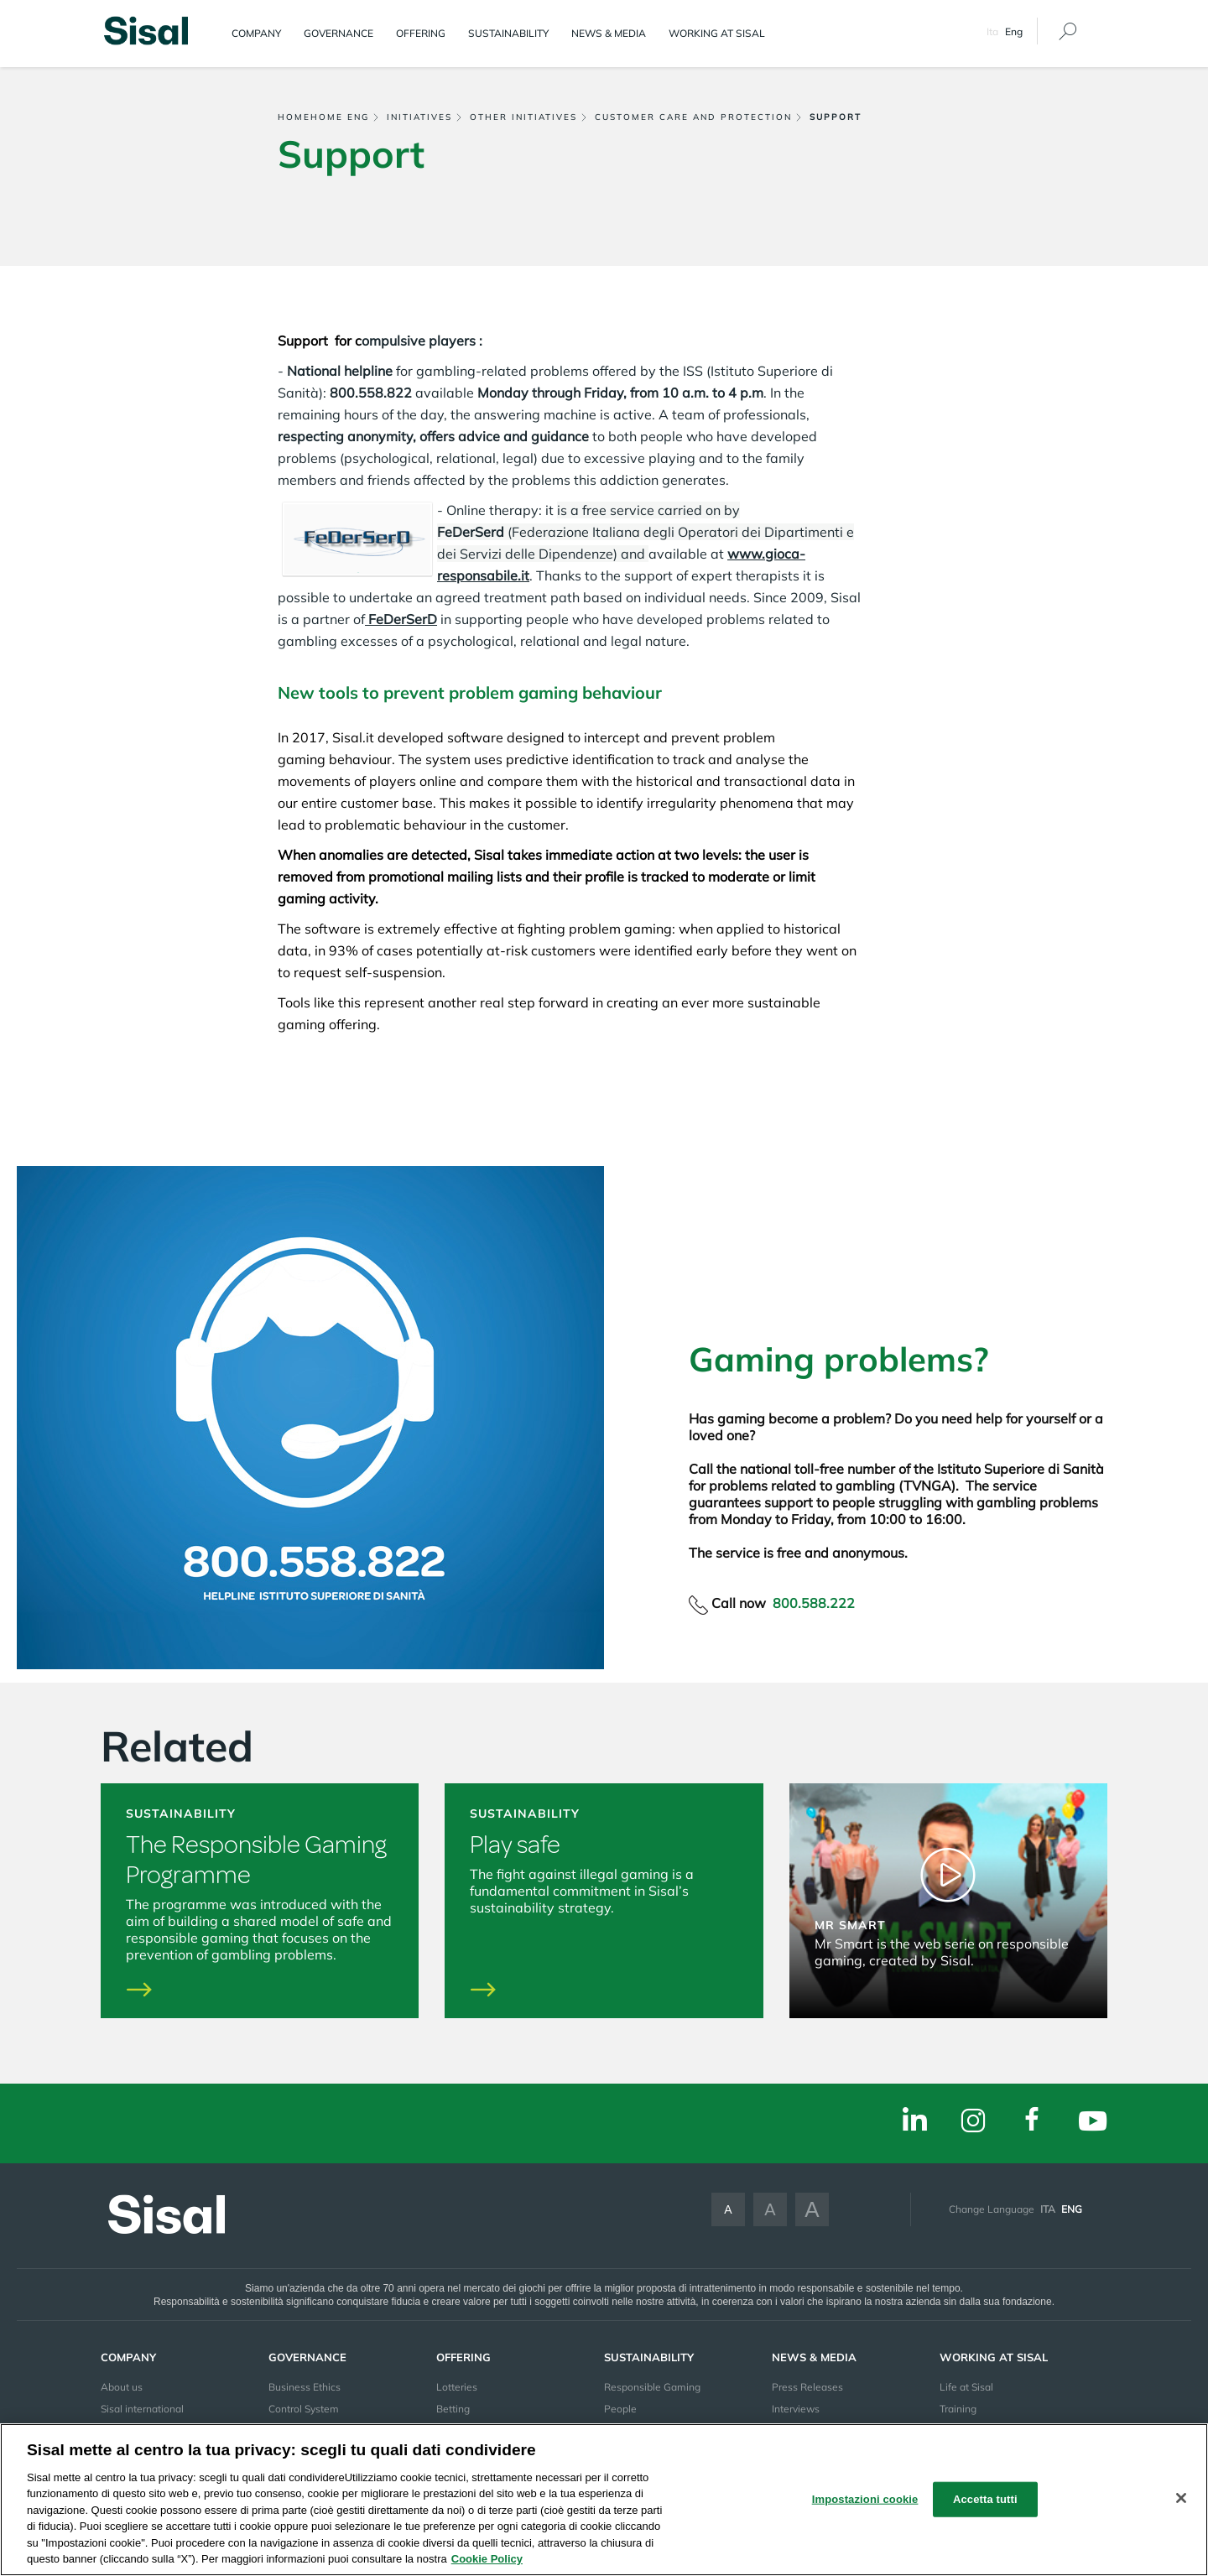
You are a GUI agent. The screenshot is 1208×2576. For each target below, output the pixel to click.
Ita (992, 31)
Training (958, 2408)
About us (122, 2387)
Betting (453, 2408)
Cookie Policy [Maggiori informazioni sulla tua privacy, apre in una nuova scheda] (487, 2559)
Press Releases (807, 2387)
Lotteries (456, 2387)
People (620, 2408)
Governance (338, 33)
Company (256, 33)
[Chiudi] (1181, 2498)
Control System (303, 2408)
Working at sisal (717, 33)
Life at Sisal (966, 2387)
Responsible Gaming (652, 2387)
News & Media (608, 33)
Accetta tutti (985, 2499)
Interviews (796, 2408)
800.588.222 (814, 1603)
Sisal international (142, 2408)
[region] (604, 2499)
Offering (420, 33)
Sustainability (508, 33)
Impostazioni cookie (865, 2499)
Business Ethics (304, 2387)
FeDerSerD (401, 619)
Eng (1071, 2209)
